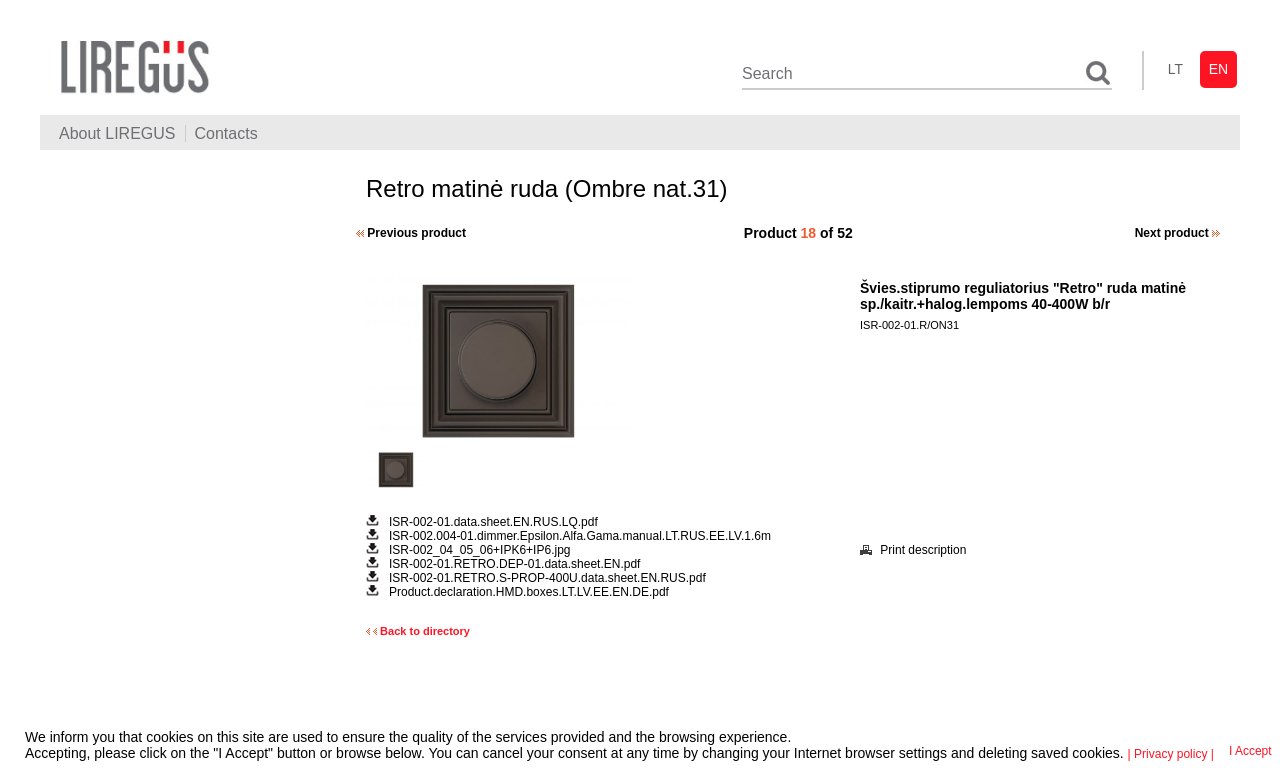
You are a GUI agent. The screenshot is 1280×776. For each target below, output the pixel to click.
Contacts (226, 133)
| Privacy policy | (1171, 754)
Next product (1177, 233)
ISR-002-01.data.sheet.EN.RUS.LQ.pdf (493, 522)
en (1218, 69)
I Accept (1250, 751)
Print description (913, 550)
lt (1175, 69)
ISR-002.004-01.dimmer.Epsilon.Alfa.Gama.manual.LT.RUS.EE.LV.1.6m (580, 536)
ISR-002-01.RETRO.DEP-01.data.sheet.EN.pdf (514, 564)
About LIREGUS (117, 133)
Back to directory (418, 631)
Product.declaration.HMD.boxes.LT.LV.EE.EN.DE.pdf (529, 592)
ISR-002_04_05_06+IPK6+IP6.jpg (479, 550)
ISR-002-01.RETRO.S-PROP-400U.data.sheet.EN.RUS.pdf (547, 578)
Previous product (411, 233)
